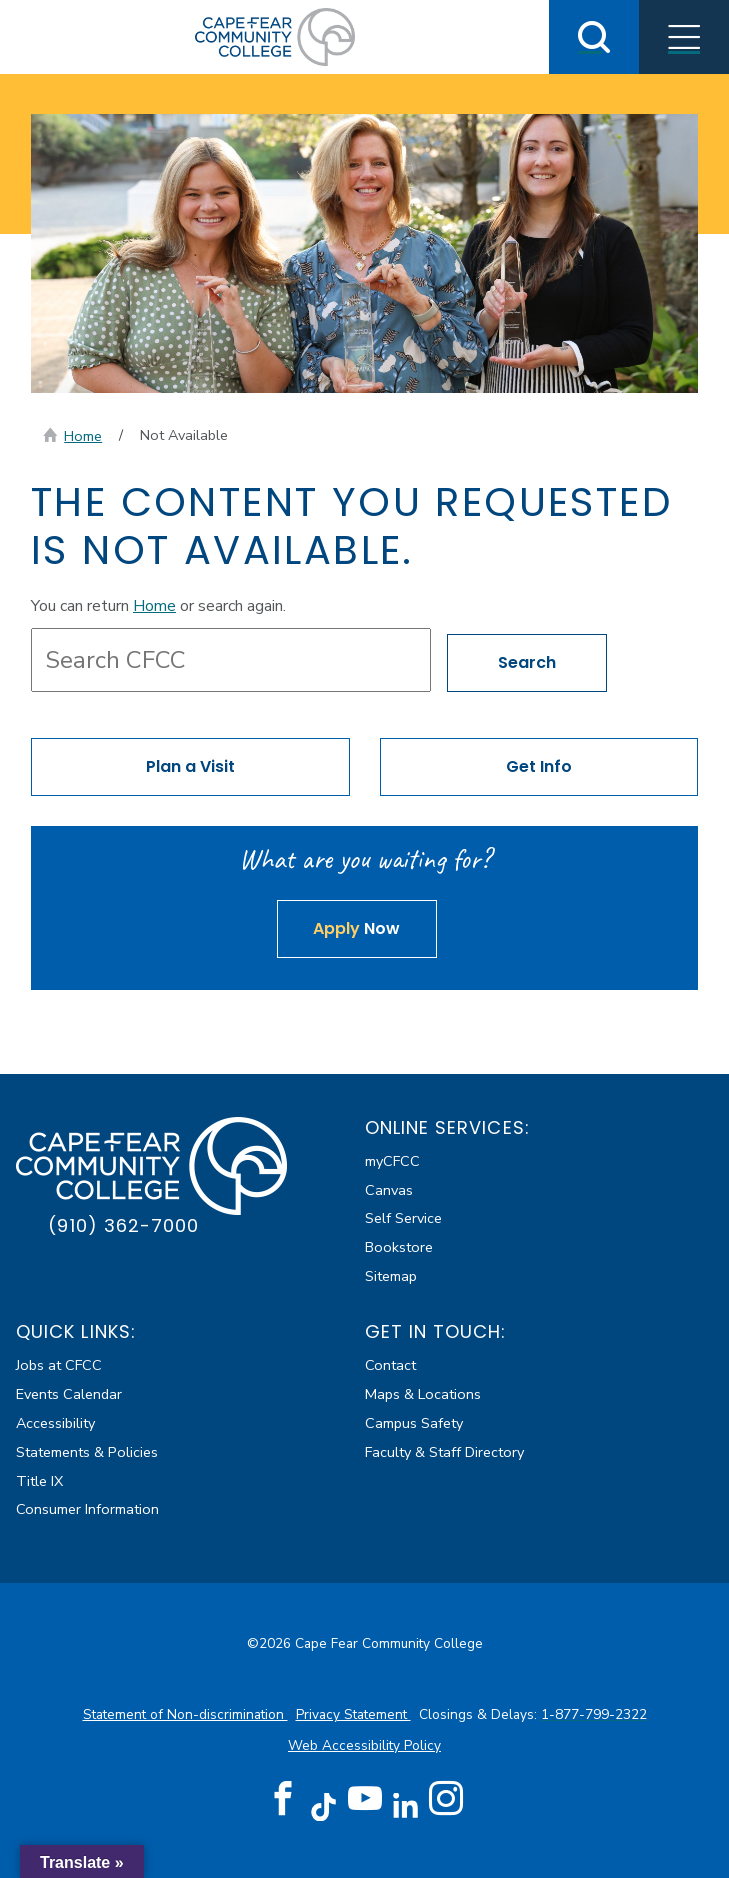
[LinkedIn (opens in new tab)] (405, 1805)
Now (356, 928)
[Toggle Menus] (684, 37)
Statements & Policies (87, 1452)
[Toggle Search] (594, 37)
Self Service (403, 1218)
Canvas (389, 1190)
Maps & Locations (423, 1394)
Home (83, 436)
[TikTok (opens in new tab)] (323, 1805)
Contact (390, 1365)
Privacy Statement (353, 1714)
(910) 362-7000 (123, 1225)
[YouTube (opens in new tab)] (365, 1799)
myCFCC (392, 1161)
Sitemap (391, 1276)
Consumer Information (87, 1509)
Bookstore (399, 1247)
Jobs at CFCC (59, 1365)
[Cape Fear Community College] (275, 36)
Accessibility (55, 1423)
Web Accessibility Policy (364, 1745)
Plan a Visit (190, 766)
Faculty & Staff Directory (444, 1452)
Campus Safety (414, 1423)
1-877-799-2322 (594, 1714)
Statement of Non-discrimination (185, 1714)
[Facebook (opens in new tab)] (283, 1799)
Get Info (539, 766)
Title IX (39, 1481)
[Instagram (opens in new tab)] (446, 1799)
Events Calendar (69, 1394)
